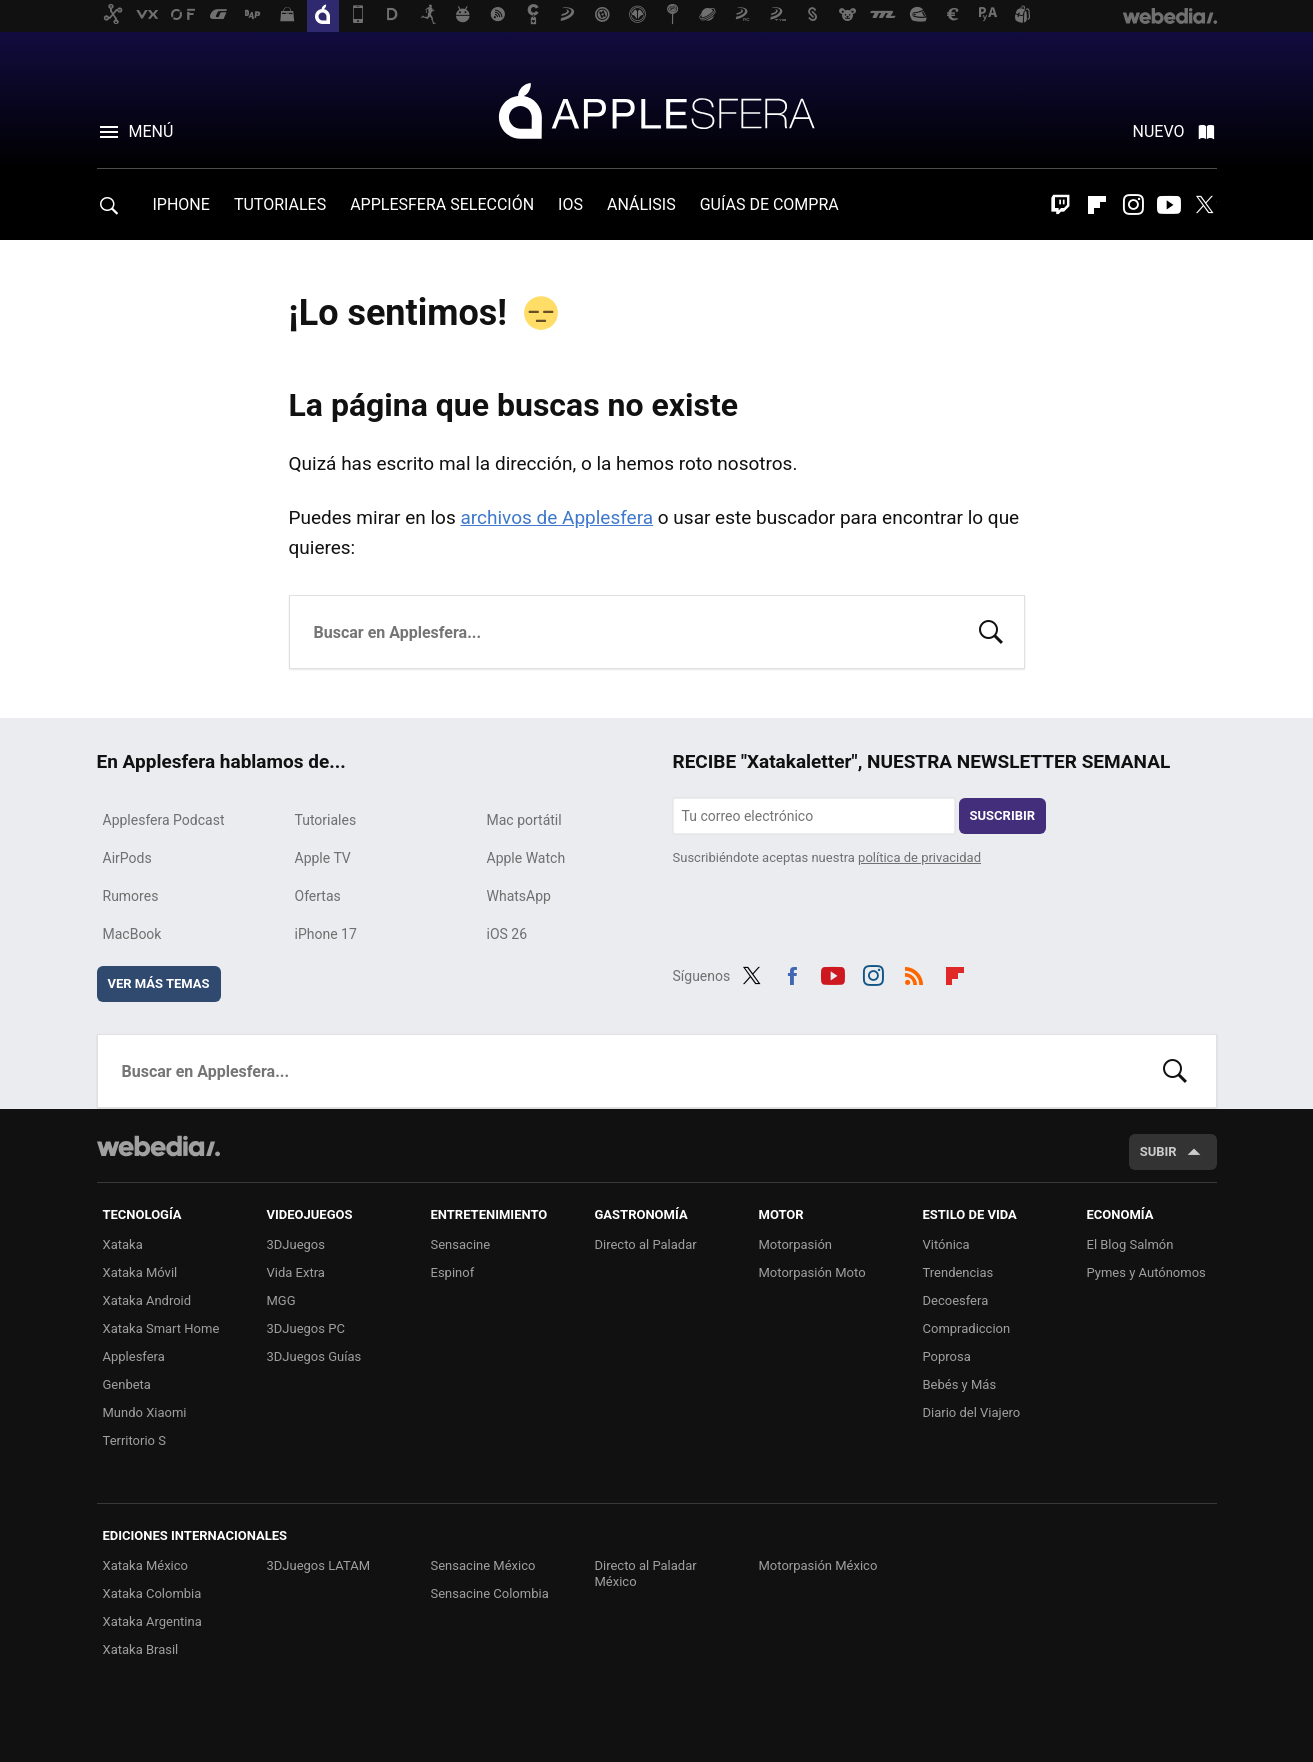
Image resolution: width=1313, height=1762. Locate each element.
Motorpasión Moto (812, 1272)
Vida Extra (296, 1272)
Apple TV (323, 858)
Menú (151, 131)
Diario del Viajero (972, 1412)
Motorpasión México (818, 1565)
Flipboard (1097, 205)
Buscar (991, 630)
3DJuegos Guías (314, 1356)
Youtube (1169, 205)
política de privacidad (919, 857)
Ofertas (318, 896)
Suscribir (1003, 815)
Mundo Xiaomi (145, 1412)
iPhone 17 (326, 934)
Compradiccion (967, 1328)
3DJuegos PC (306, 1328)
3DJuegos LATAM (319, 1565)
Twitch (1061, 205)
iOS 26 (507, 934)
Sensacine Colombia (490, 1593)
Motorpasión (796, 1244)
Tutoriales (326, 820)
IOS (570, 204)
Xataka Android (147, 1300)
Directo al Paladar (646, 1244)
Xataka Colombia (152, 1593)
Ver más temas (159, 983)
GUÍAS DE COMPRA (769, 204)
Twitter (1205, 205)
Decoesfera (956, 1300)
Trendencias (958, 1272)
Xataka (123, 1244)
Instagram (1133, 205)
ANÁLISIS (641, 204)
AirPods (127, 858)
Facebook (792, 973)
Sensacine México (483, 1565)
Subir (1158, 1151)
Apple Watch (526, 858)
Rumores (131, 896)
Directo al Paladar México (646, 1573)
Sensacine (461, 1244)
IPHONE (181, 204)
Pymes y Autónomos (1146, 1272)
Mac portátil (524, 820)
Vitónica (946, 1244)
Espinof (453, 1272)
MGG (281, 1300)
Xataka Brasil (141, 1649)
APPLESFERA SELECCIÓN (442, 204)
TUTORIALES (280, 204)
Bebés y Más (960, 1384)
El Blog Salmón (1130, 1244)
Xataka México (146, 1565)
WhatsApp (519, 896)
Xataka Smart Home (161, 1328)
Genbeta (127, 1384)
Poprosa (947, 1356)
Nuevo (1159, 131)
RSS (914, 973)
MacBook (132, 934)
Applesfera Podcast (164, 820)
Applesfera (657, 110)
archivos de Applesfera (556, 517)
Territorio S (134, 1440)
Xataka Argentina (152, 1621)
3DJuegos (296, 1244)
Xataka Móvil (140, 1272)
